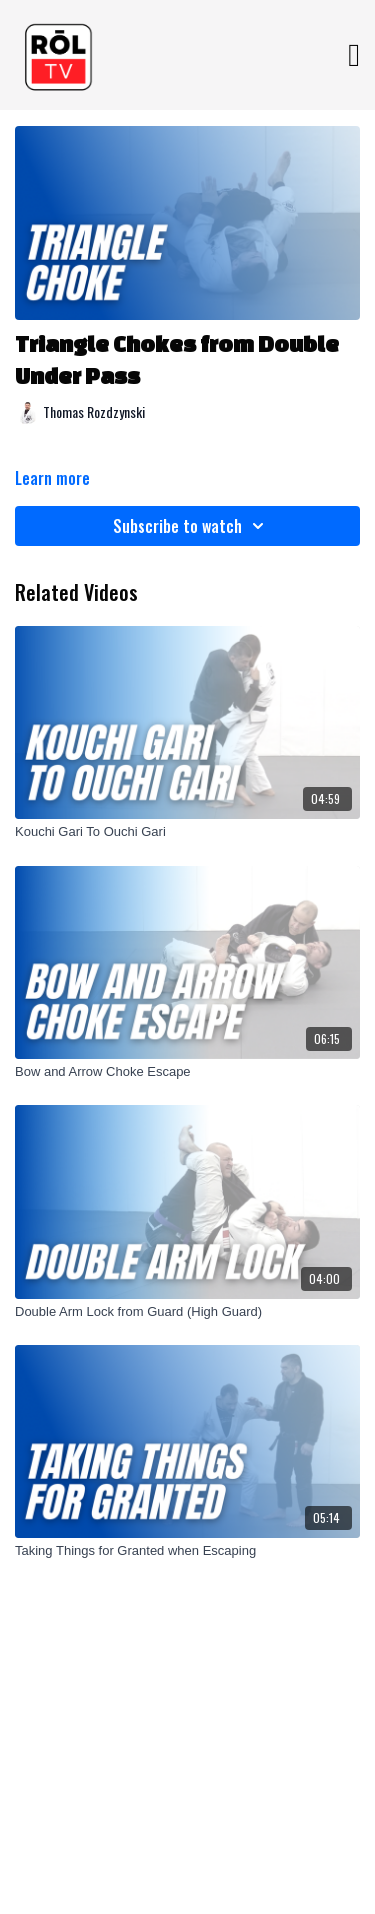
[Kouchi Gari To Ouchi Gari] (187, 832)
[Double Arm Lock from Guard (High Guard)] (187, 1312)
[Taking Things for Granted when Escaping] (187, 1551)
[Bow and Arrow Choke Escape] (187, 1072)
